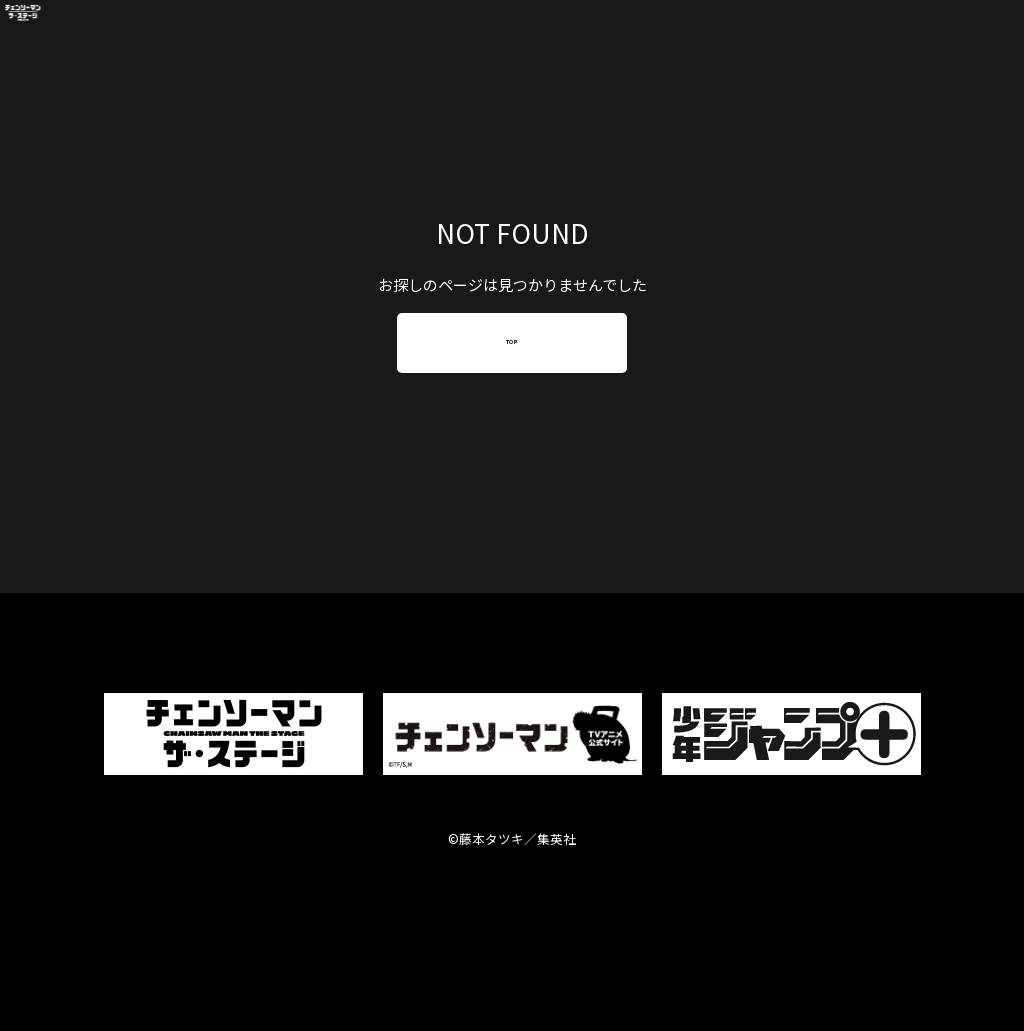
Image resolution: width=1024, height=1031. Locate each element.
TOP (512, 342)
